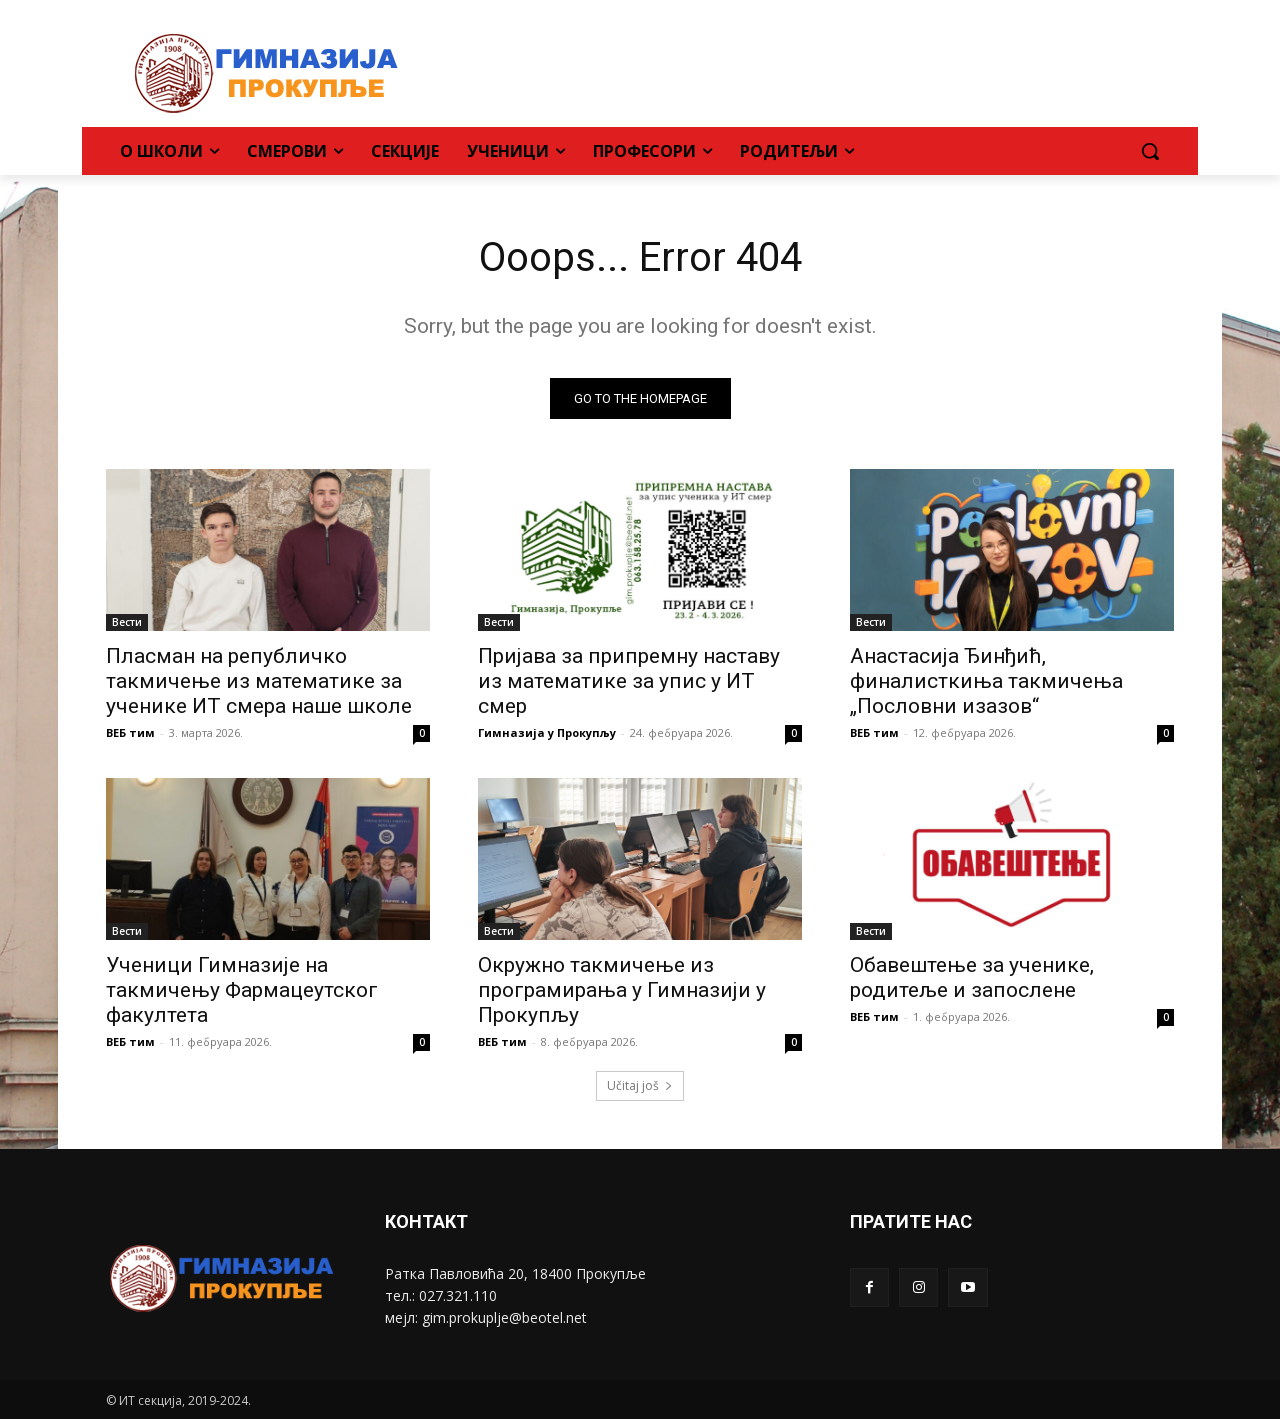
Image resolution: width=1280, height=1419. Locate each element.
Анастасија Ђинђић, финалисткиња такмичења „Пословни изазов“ (986, 681)
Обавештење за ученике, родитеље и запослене (972, 977)
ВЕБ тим (130, 732)
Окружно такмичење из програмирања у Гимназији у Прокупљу (622, 990)
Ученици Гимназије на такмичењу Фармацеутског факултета (242, 990)
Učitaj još (640, 1085)
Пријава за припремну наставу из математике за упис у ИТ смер (629, 681)
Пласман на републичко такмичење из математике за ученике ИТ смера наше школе (259, 681)
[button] (1150, 151)
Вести (127, 622)
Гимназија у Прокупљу (547, 732)
